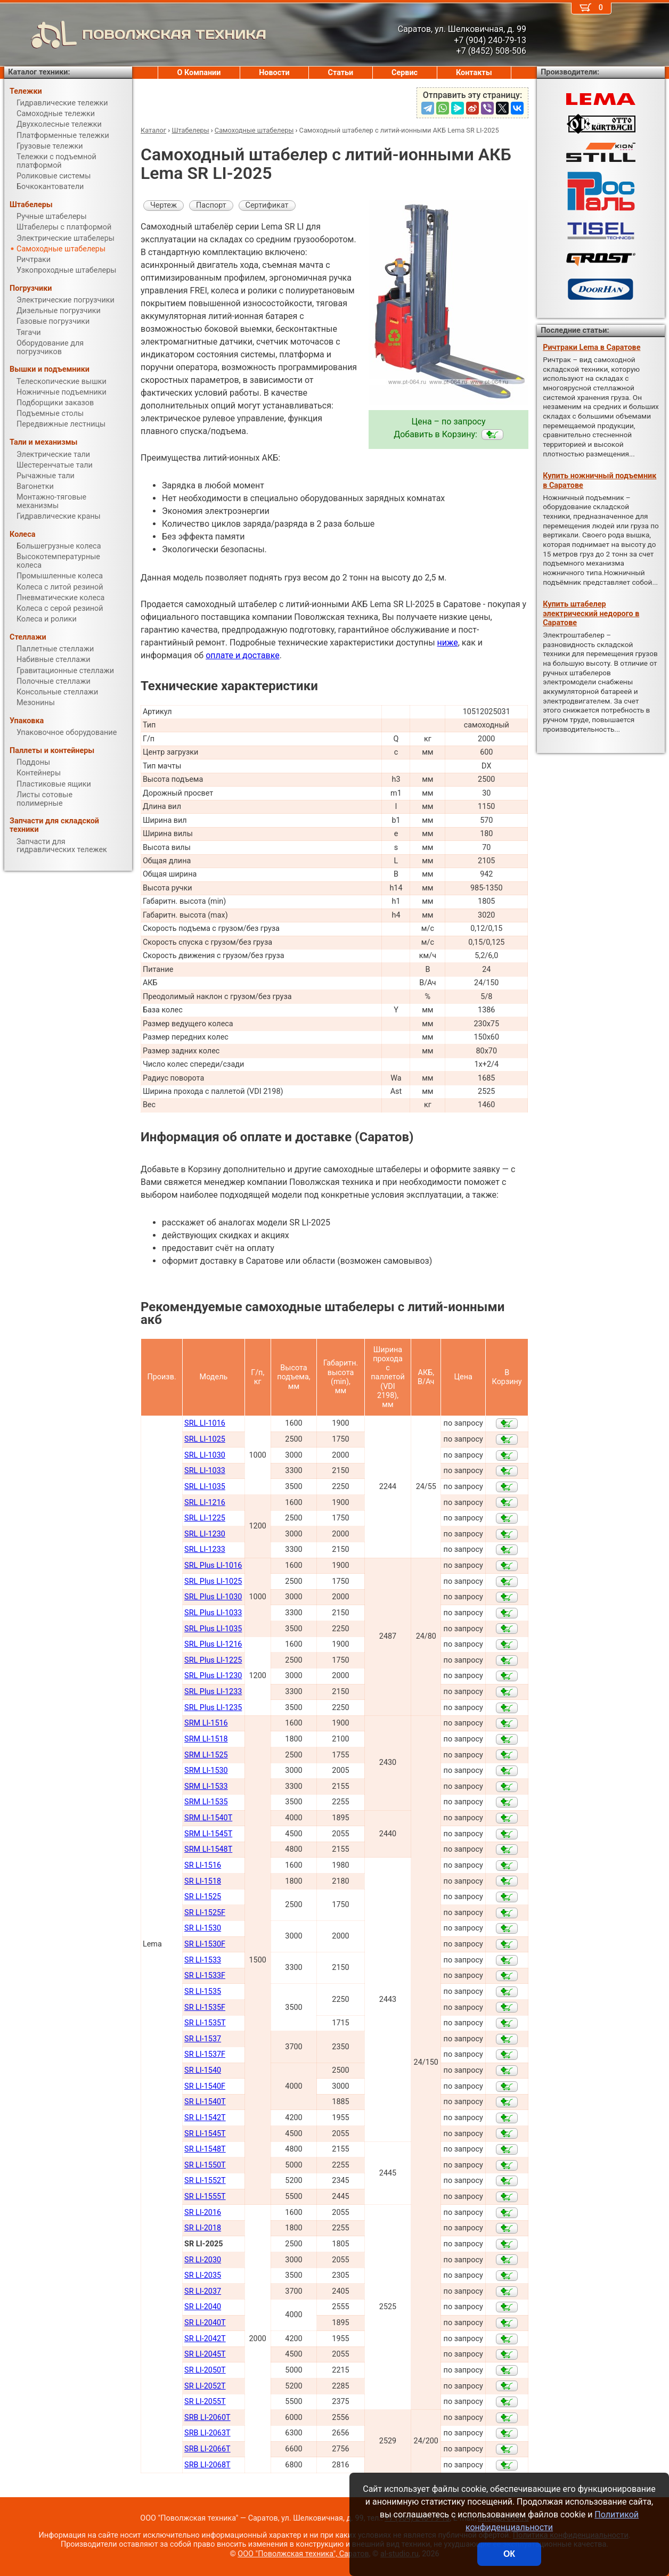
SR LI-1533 (202, 1960)
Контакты (474, 72)
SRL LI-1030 (204, 1455)
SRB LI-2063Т (207, 2433)
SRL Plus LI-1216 (213, 1644)
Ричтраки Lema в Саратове (591, 347)
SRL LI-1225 (204, 1518)
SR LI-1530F (204, 1944)
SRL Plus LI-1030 (213, 1596)
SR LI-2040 (202, 2306)
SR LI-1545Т (205, 2133)
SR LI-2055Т (205, 2401)
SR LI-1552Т (205, 2180)
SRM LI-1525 (206, 1755)
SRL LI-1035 (204, 1486)
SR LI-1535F (204, 2007)
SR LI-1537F (204, 2054)
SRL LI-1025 (204, 1439)
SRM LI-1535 (206, 1801)
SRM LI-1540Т (208, 1817)
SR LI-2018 (202, 2227)
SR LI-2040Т (205, 2322)
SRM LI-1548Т (208, 1849)
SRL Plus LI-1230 (213, 1675)
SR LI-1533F (204, 1975)
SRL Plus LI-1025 (213, 1581)
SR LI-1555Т (205, 2196)
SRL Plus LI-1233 (213, 1691)
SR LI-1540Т (205, 2101)
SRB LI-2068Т (207, 2464)
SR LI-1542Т (205, 2117)
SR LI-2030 (202, 2259)
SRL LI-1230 (204, 1534)
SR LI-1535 (202, 1991)
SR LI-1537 (202, 2038)
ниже (447, 642)
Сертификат (267, 205)
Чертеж (163, 205)
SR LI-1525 (202, 1896)
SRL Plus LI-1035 (213, 1628)
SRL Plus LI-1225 (213, 1660)
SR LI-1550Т (205, 2165)
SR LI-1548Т (205, 2149)
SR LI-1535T (205, 2022)
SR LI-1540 (202, 2070)
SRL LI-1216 (204, 1502)
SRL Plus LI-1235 (213, 1707)
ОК (509, 2553)
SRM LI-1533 (206, 1786)
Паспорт (211, 205)
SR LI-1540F (204, 2086)
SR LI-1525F (204, 1912)
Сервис (404, 72)
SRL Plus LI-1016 (213, 1565)
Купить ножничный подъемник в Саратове (599, 480)
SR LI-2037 (202, 2291)
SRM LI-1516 (206, 1723)
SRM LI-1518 (206, 1739)
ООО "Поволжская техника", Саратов (303, 2553)
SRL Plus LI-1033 (213, 1612)
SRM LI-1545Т (208, 1833)
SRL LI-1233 (204, 1549)
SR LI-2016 (202, 2212)
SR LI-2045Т (205, 2354)
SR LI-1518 (202, 1881)
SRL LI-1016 (204, 1423)
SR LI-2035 (202, 2275)
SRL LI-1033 (204, 1470)
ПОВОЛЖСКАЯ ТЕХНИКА (135, 34)
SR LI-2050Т (205, 2370)
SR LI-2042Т (205, 2338)
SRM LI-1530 (206, 1770)
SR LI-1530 (202, 1928)
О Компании (199, 72)
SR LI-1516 (202, 1865)
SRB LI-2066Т (207, 2449)
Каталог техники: (39, 72)
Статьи (340, 72)
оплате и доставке (243, 655)
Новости (274, 72)
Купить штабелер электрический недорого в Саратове (591, 613)
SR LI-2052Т (205, 2386)
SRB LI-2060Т (207, 2417)
